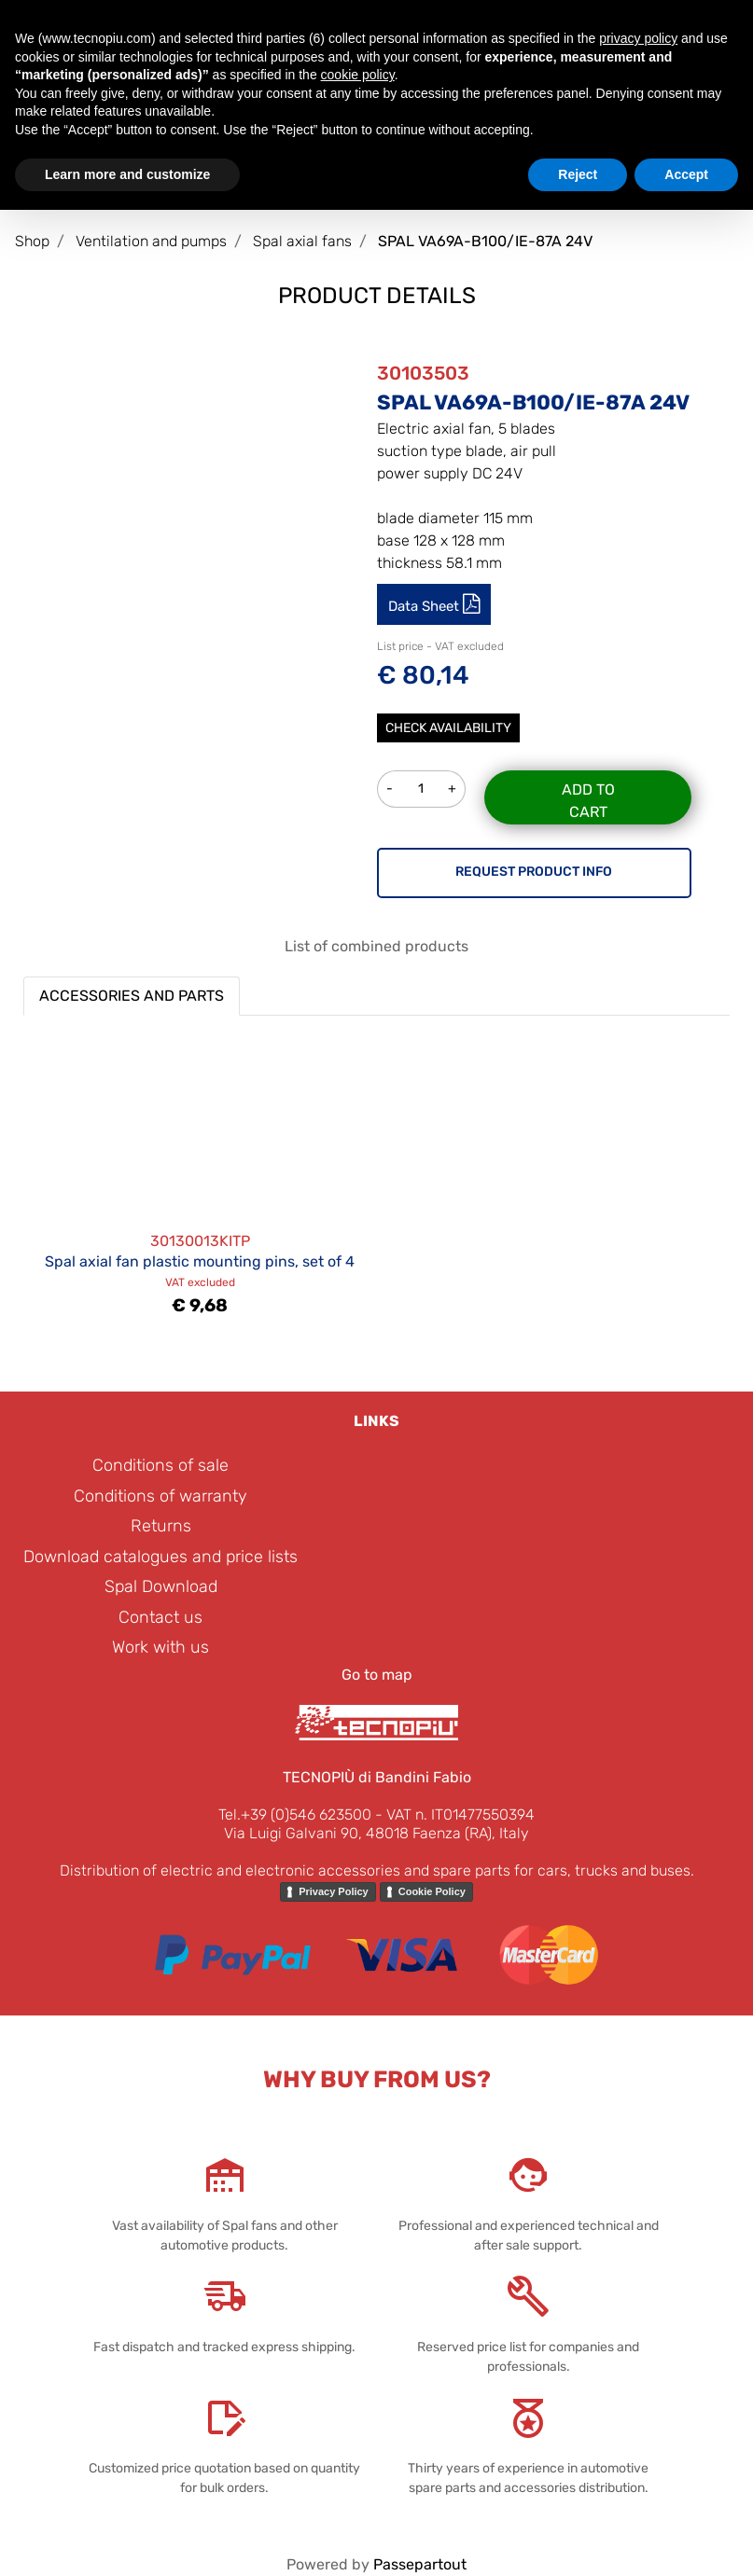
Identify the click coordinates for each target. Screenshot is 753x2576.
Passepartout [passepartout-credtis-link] (420, 2564)
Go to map (377, 1674)
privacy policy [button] (638, 38)
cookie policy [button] (358, 74)
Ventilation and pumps (151, 241)
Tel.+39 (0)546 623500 (294, 1814)
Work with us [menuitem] (160, 1647)
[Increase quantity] (452, 789)
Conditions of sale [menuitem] (160, 1465)
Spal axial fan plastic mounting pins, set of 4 (200, 1261)
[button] (219, 455)
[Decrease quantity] (390, 789)
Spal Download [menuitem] (161, 1586)
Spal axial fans (302, 241)
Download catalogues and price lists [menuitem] (160, 1556)
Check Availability (448, 728)
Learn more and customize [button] (127, 174)
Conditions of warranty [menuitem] (160, 1496)
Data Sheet (425, 606)
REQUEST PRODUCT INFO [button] (533, 871)
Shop (32, 241)
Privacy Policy (334, 1891)
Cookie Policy (432, 1891)
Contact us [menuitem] (160, 1617)
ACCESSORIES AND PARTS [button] (131, 995)
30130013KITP (200, 1241)
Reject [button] (577, 174)
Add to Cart (588, 801)
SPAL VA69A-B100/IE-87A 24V (485, 241)
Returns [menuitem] (161, 1526)
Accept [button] (686, 174)
